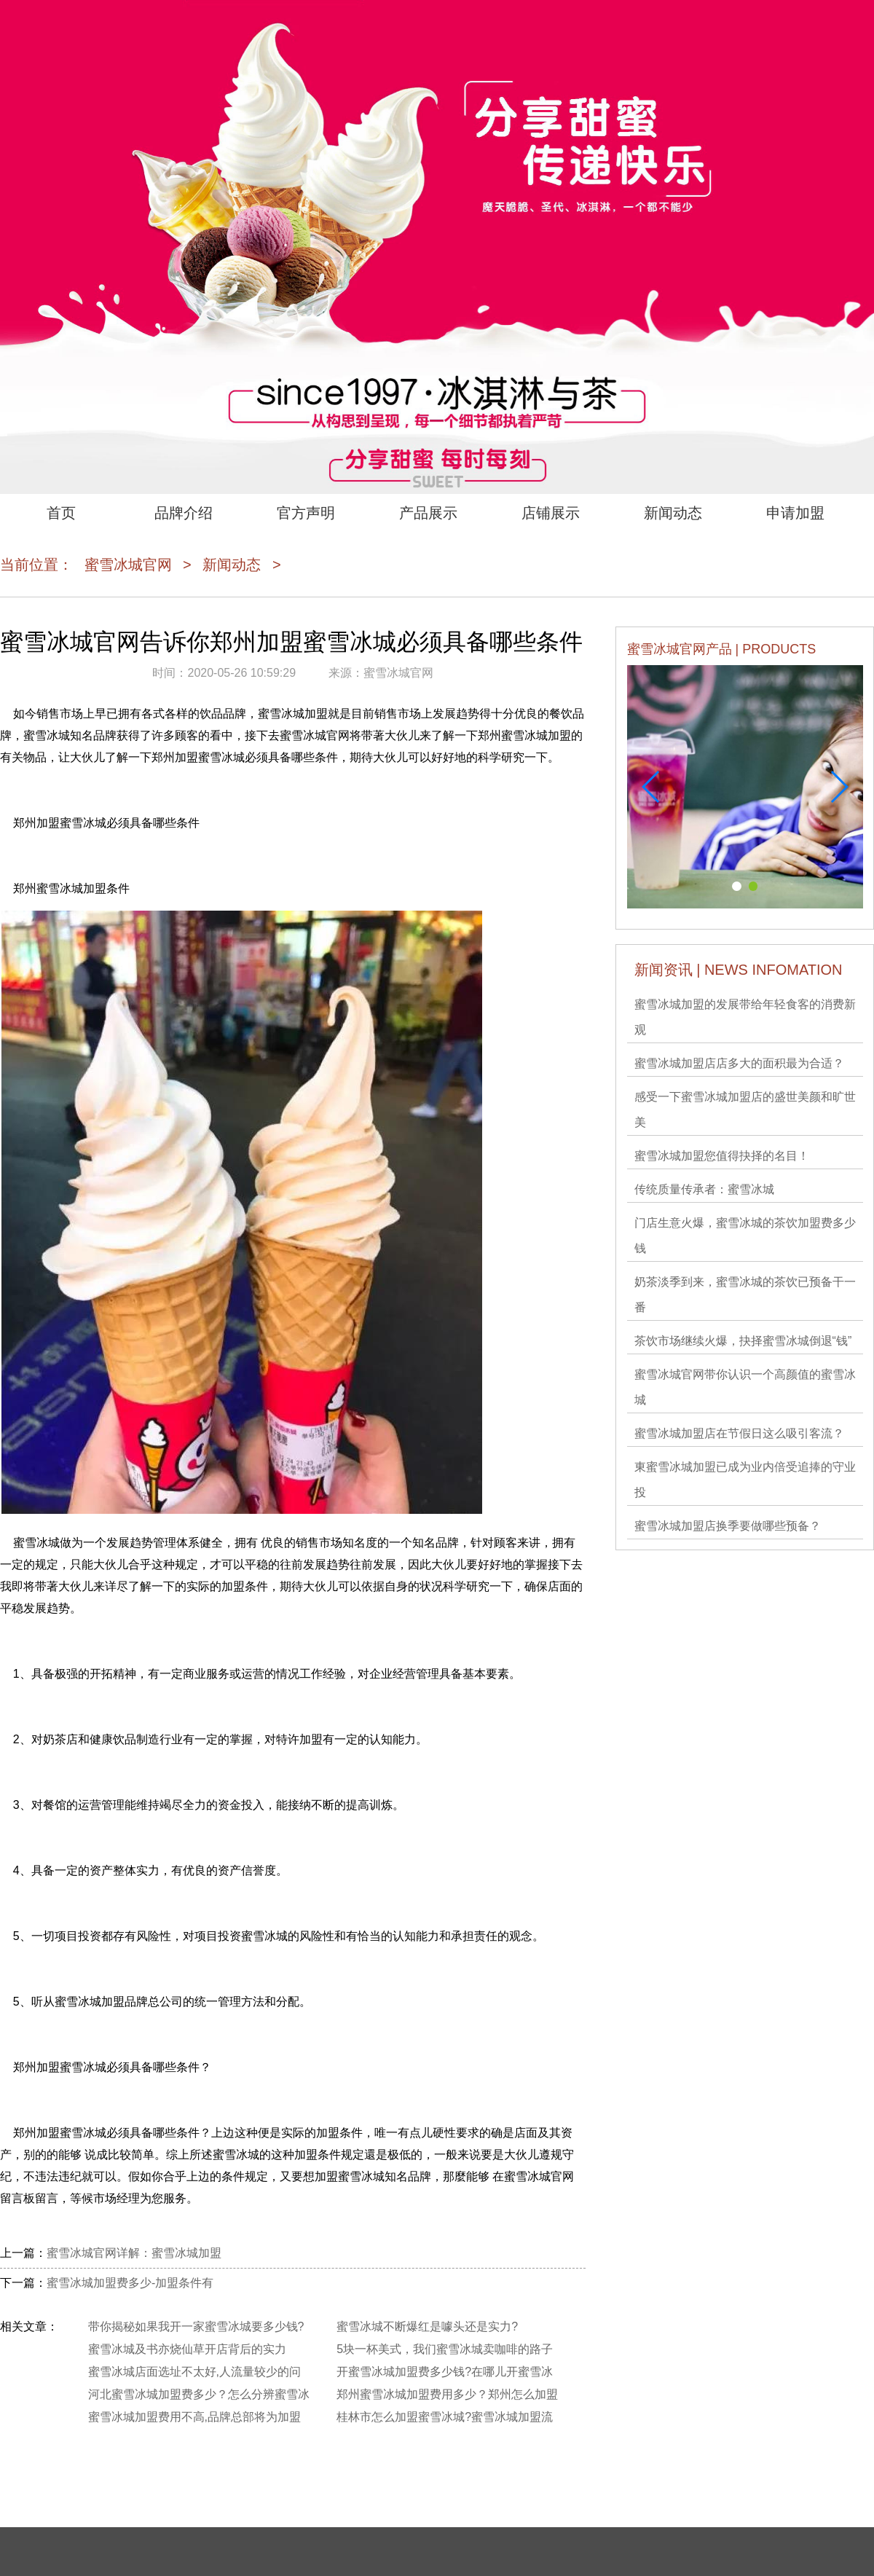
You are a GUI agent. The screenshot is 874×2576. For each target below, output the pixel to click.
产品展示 (428, 513)
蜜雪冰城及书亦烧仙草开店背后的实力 (187, 2349)
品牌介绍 (183, 513)
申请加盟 (795, 513)
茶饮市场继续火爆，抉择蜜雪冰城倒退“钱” (743, 1341)
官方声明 (306, 513)
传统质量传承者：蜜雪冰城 (704, 1189)
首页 (61, 513)
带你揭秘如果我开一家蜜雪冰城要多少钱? (196, 2326)
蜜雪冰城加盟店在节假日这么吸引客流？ (739, 1433)
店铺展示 (550, 513)
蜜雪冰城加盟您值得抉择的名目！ (721, 1156)
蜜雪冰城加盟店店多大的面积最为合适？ (739, 1063)
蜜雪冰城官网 (128, 565)
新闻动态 (673, 513)
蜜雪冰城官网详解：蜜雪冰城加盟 (134, 2253)
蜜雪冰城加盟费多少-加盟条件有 (130, 2283)
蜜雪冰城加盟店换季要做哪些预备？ (727, 1526)
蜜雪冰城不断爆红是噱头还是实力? (427, 2326)
